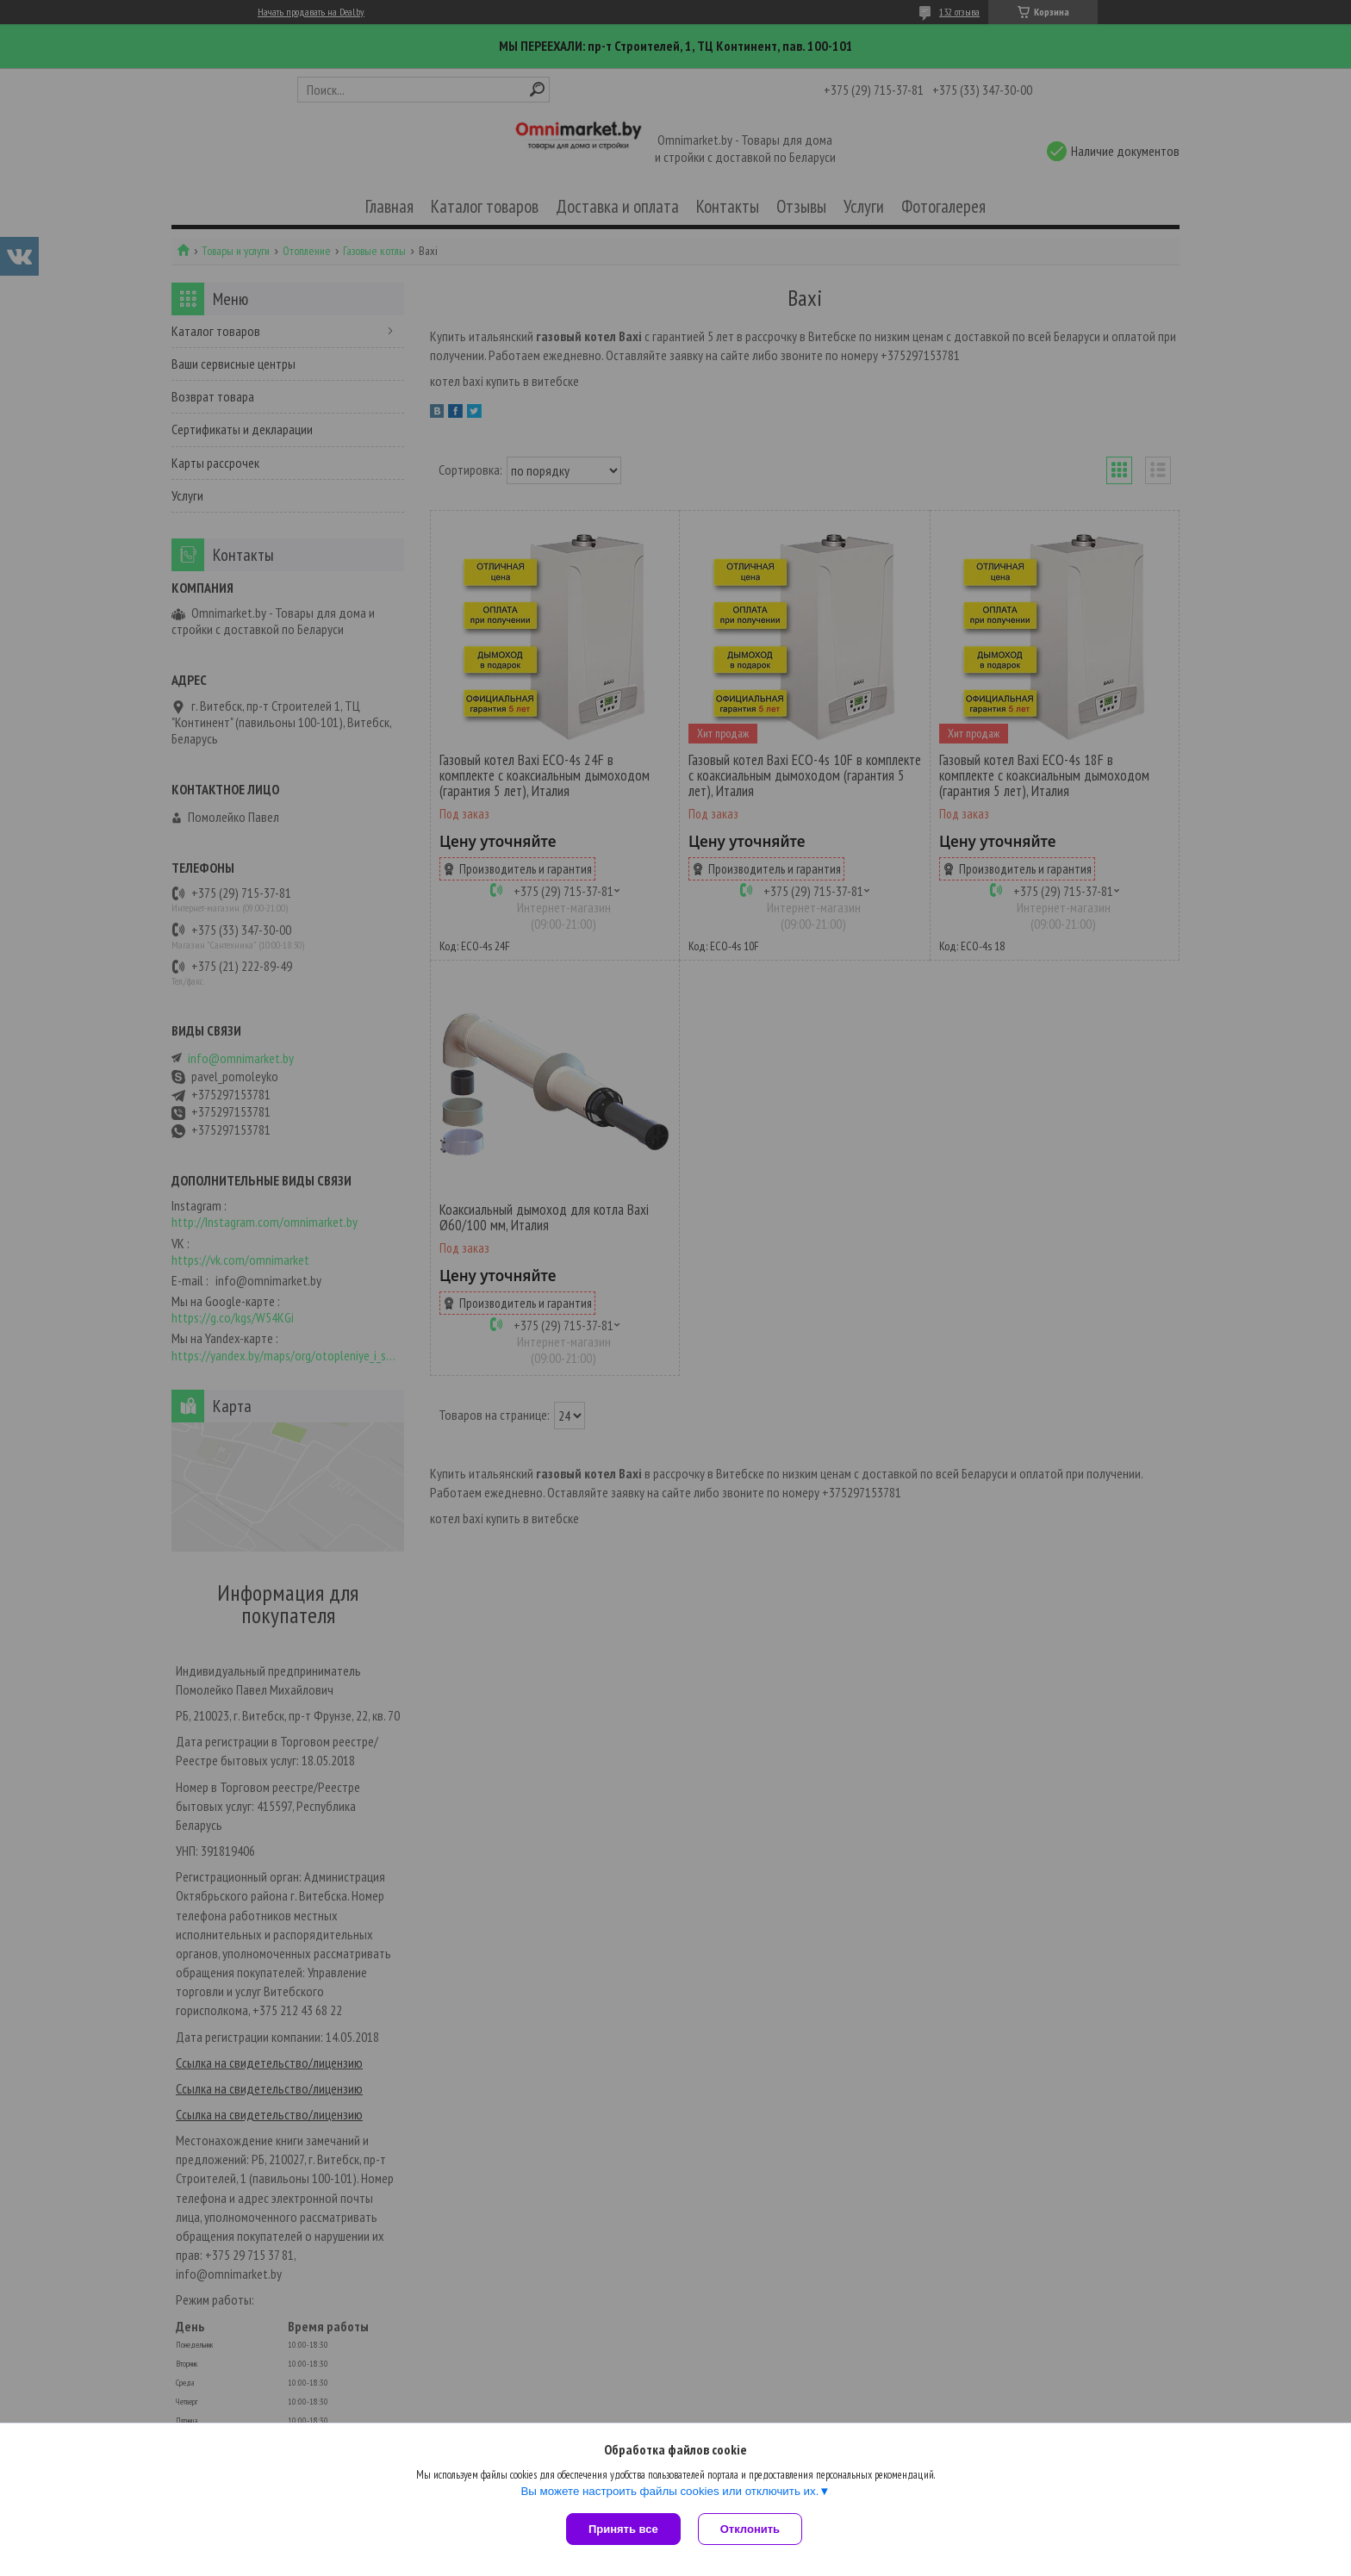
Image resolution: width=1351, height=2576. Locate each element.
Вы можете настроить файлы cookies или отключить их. (669, 2491)
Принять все (623, 2529)
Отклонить (750, 2529)
